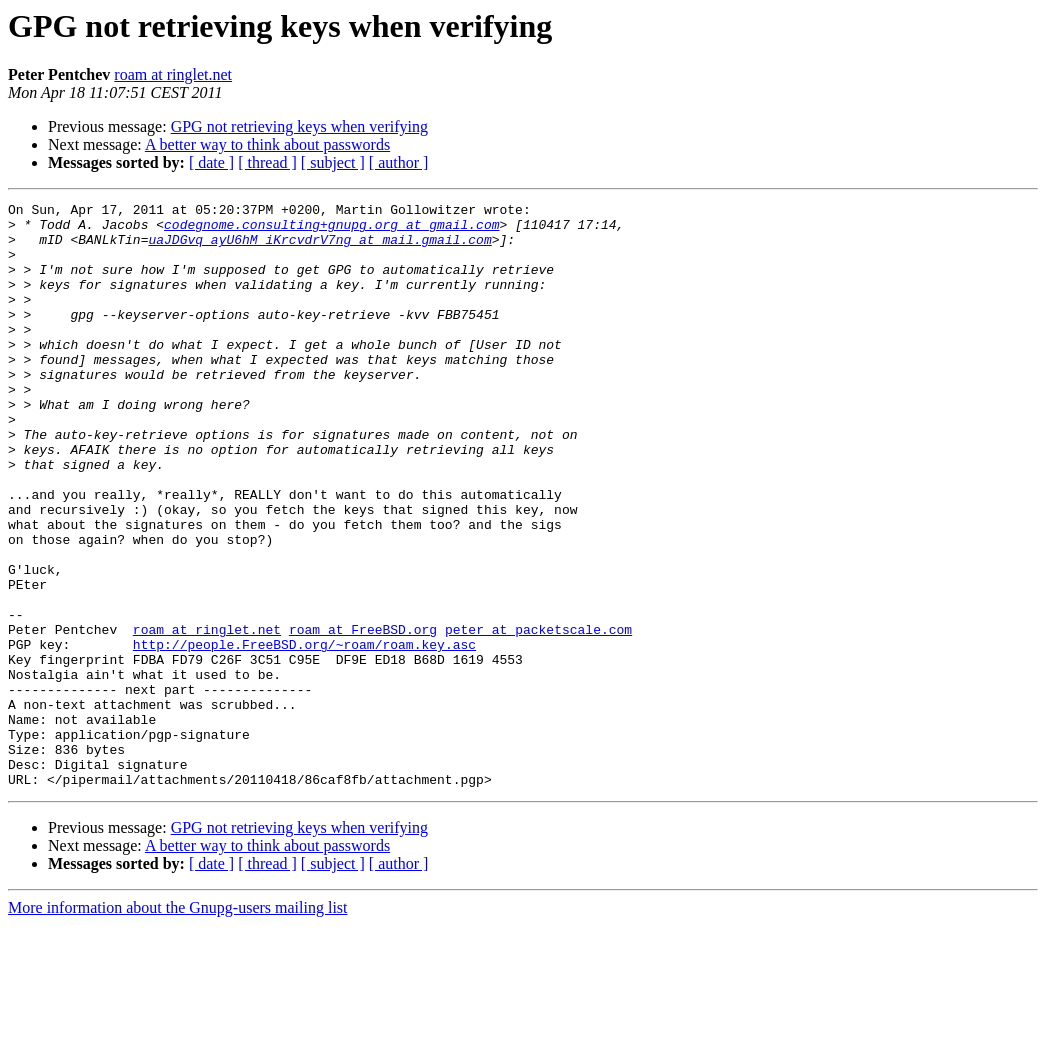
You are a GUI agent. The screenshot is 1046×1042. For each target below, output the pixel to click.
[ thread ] (267, 162)
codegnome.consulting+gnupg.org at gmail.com (331, 230)
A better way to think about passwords (267, 144)
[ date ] (211, 162)
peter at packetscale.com (538, 716)
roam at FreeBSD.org (363, 716)
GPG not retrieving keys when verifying (299, 126)
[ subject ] (333, 162)
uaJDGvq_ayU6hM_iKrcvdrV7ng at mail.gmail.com (319, 248)
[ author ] (399, 162)
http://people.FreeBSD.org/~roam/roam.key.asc (304, 734)
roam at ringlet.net (173, 74)
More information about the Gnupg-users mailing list (178, 1024)
